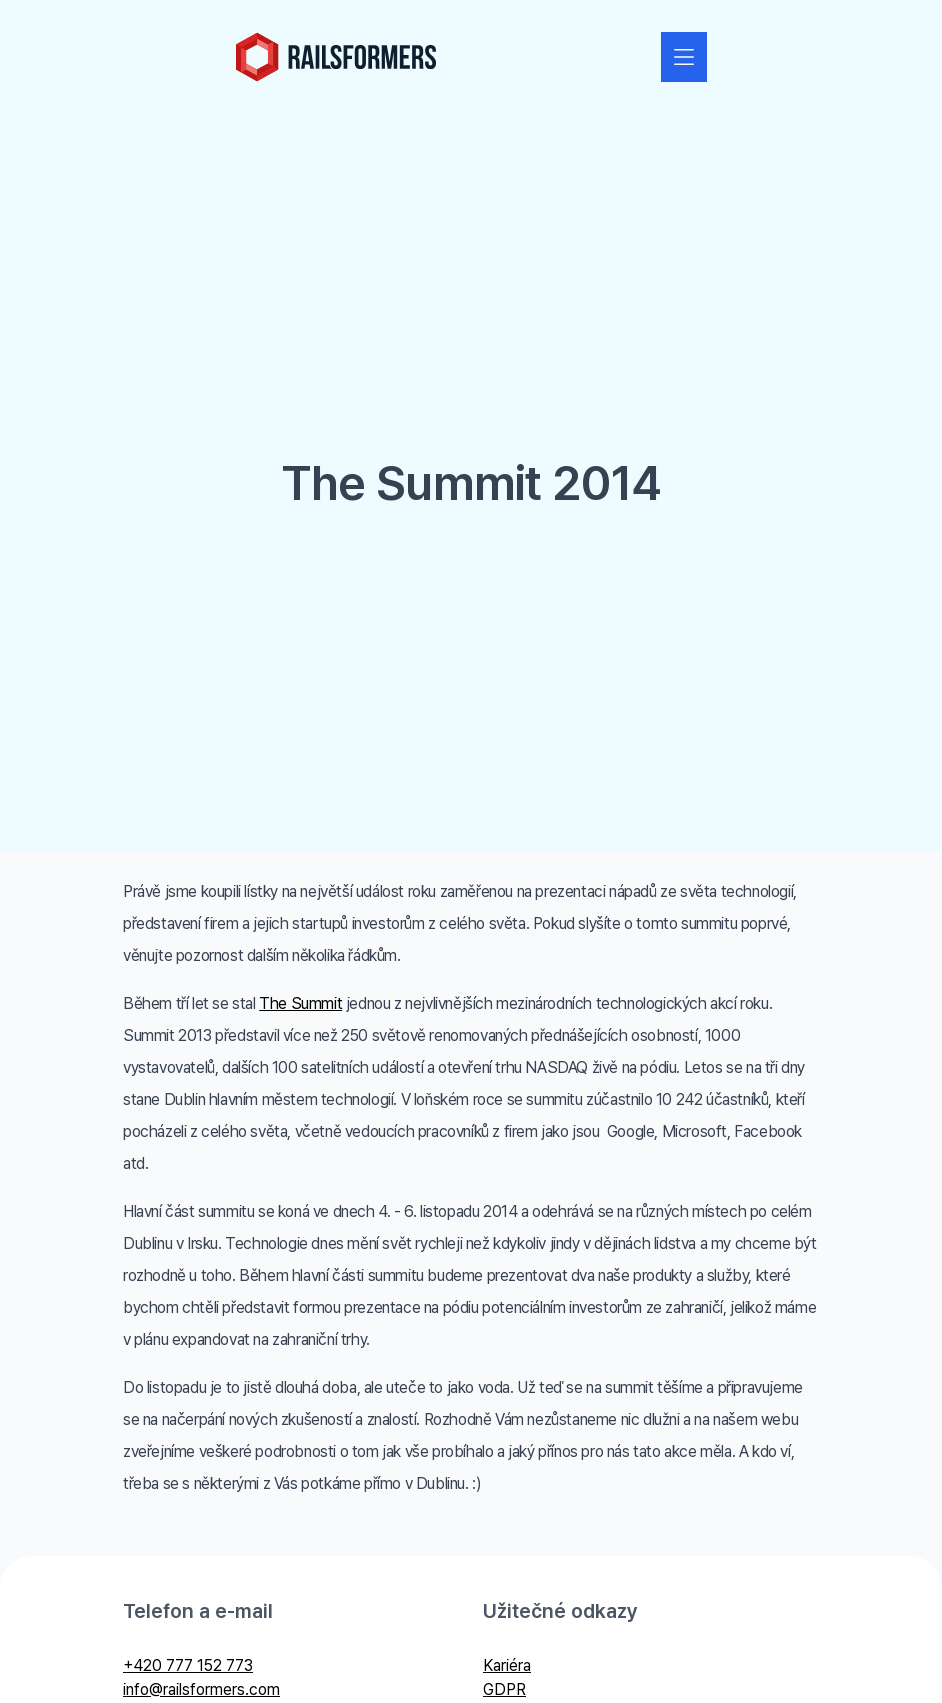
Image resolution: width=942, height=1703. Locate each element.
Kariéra (507, 1665)
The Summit (300, 1003)
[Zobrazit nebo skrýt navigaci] (684, 57)
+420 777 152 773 (188, 1665)
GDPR (504, 1689)
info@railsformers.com (201, 1689)
